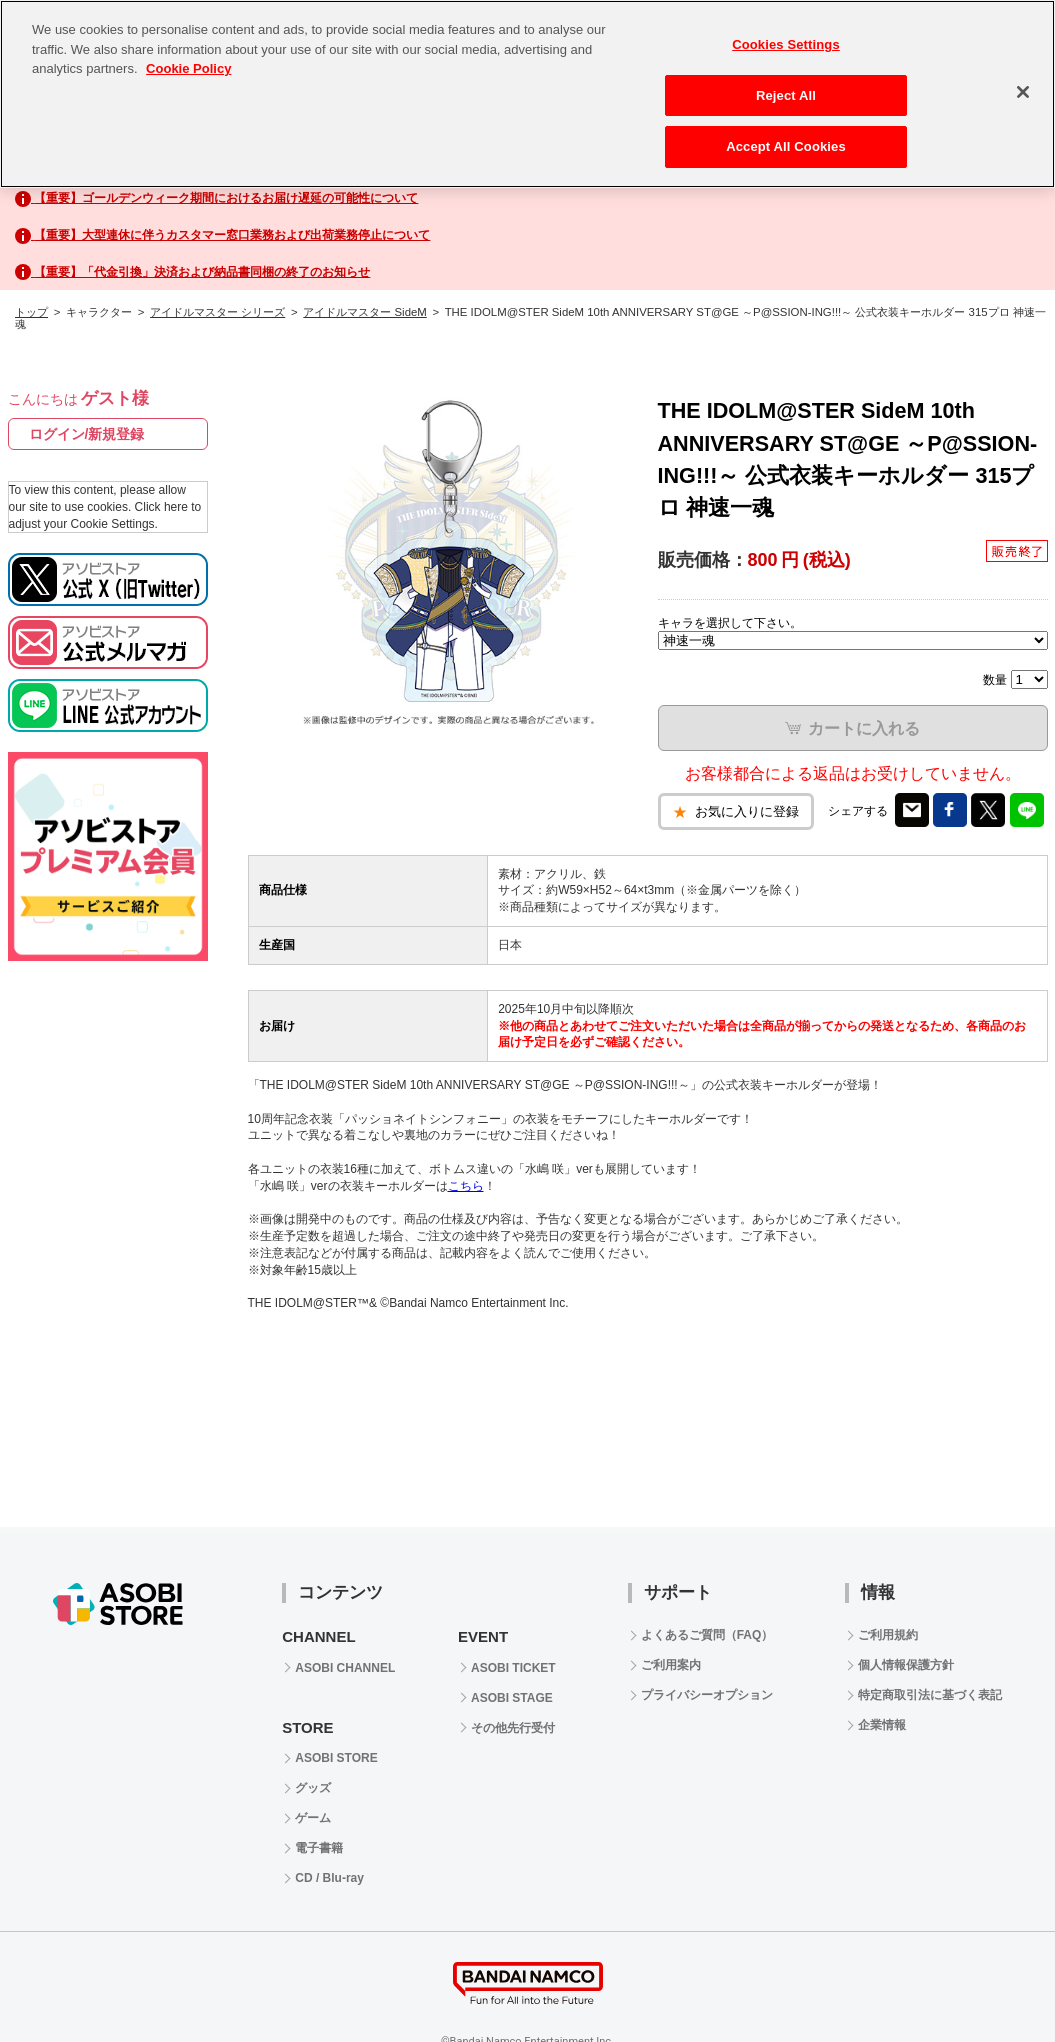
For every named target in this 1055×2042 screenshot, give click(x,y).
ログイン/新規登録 (87, 434)
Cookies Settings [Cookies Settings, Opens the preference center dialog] (786, 44)
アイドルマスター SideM (364, 312)
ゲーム (313, 1818)
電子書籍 (319, 1848)
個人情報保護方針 (906, 1665)
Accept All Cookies (786, 146)
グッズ (313, 1788)
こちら (466, 1186)
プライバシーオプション (707, 1695)
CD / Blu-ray (329, 1878)
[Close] (1023, 92)
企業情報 (882, 1725)
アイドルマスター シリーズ (217, 312)
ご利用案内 (671, 1665)
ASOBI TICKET (513, 1668)
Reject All (786, 95)
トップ (31, 312)
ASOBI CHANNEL (345, 1668)
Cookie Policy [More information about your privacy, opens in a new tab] (188, 68)
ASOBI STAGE (512, 1698)
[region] (527, 94)
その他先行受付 (513, 1728)
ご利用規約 (888, 1635)
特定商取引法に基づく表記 (930, 1695)
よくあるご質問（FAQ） (707, 1635)
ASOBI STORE (336, 1758)
